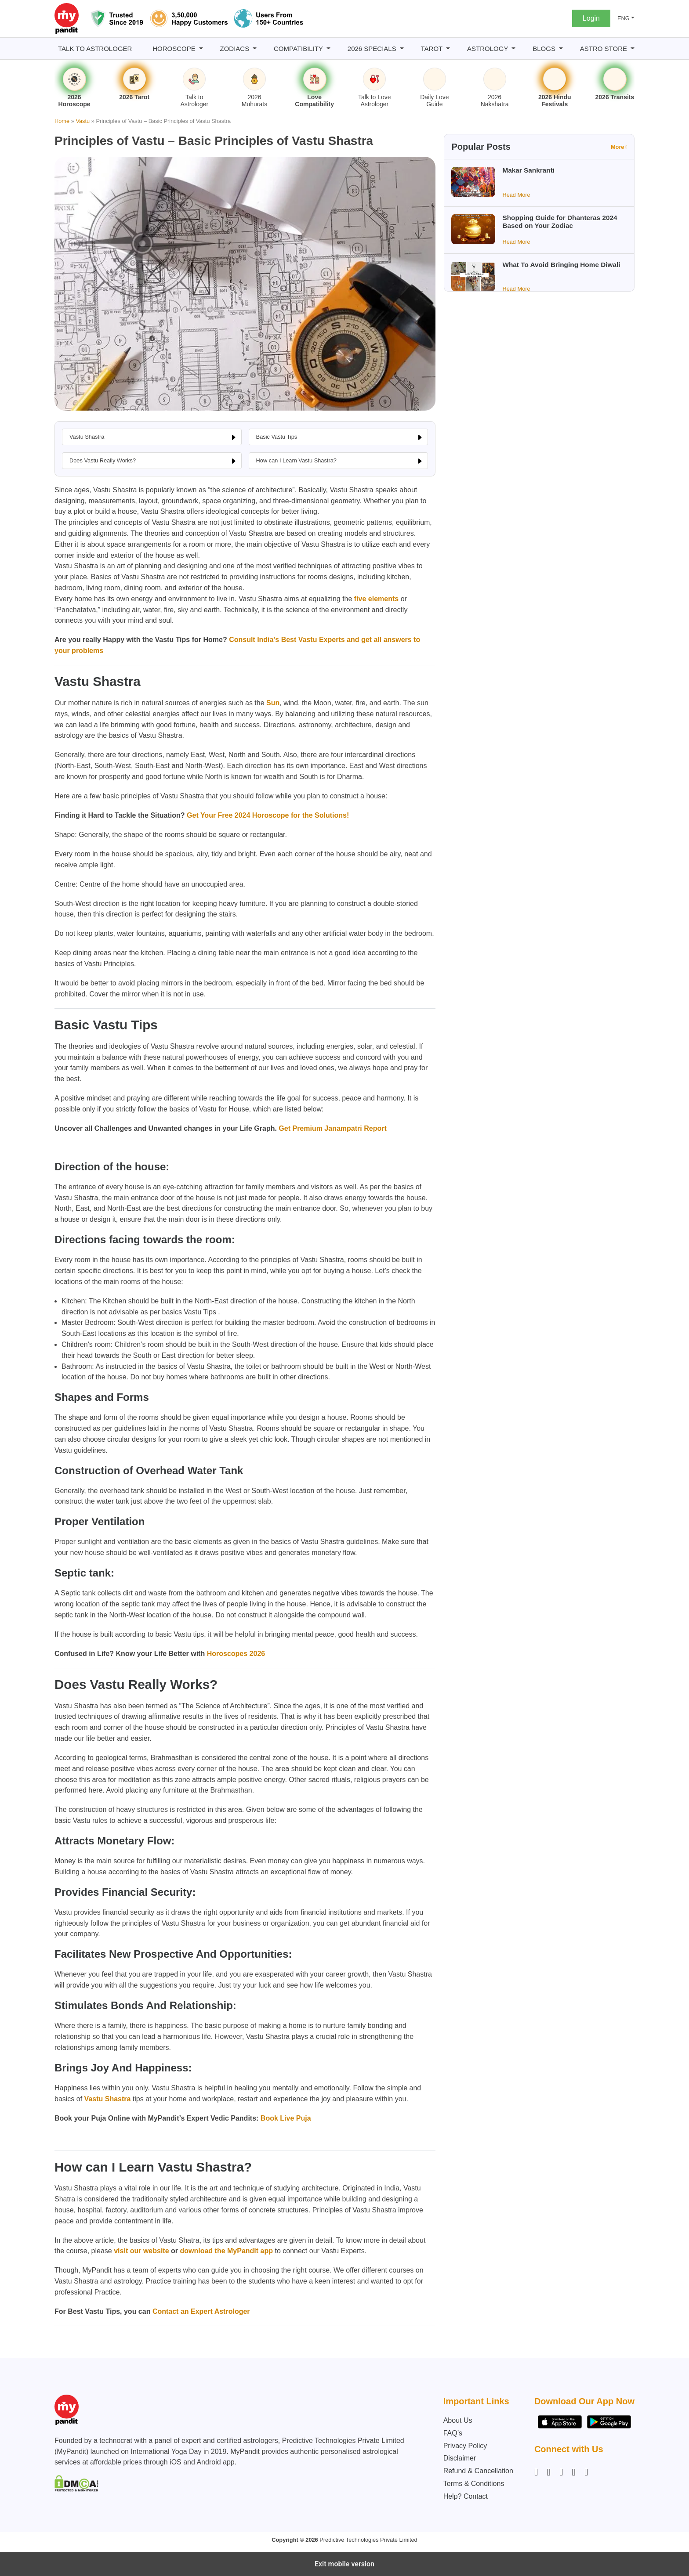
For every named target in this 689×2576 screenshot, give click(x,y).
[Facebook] (548, 2472)
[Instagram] (537, 2472)
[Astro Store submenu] (633, 49)
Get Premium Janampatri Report (332, 1128)
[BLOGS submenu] (561, 49)
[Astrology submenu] (513, 49)
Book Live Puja (286, 2118)
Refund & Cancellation (478, 2471)
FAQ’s (452, 2433)
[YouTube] (586, 2472)
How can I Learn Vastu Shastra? (296, 460)
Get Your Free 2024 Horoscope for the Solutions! (268, 815)
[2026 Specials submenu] (402, 49)
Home (61, 121)
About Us (457, 2420)
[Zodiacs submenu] (255, 49)
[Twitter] (573, 2472)
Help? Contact (465, 2496)
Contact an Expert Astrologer (200, 2311)
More (619, 147)
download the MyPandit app (226, 2251)
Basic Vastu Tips (276, 436)
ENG (623, 18)
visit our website (141, 2251)
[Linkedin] (561, 2472)
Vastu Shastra (86, 436)
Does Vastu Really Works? (102, 460)
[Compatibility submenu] (328, 49)
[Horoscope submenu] (201, 49)
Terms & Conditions (473, 2483)
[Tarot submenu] (448, 49)
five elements (376, 599)
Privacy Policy (465, 2446)
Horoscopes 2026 (235, 1653)
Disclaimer (459, 2458)
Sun (272, 703)
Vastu (83, 121)
